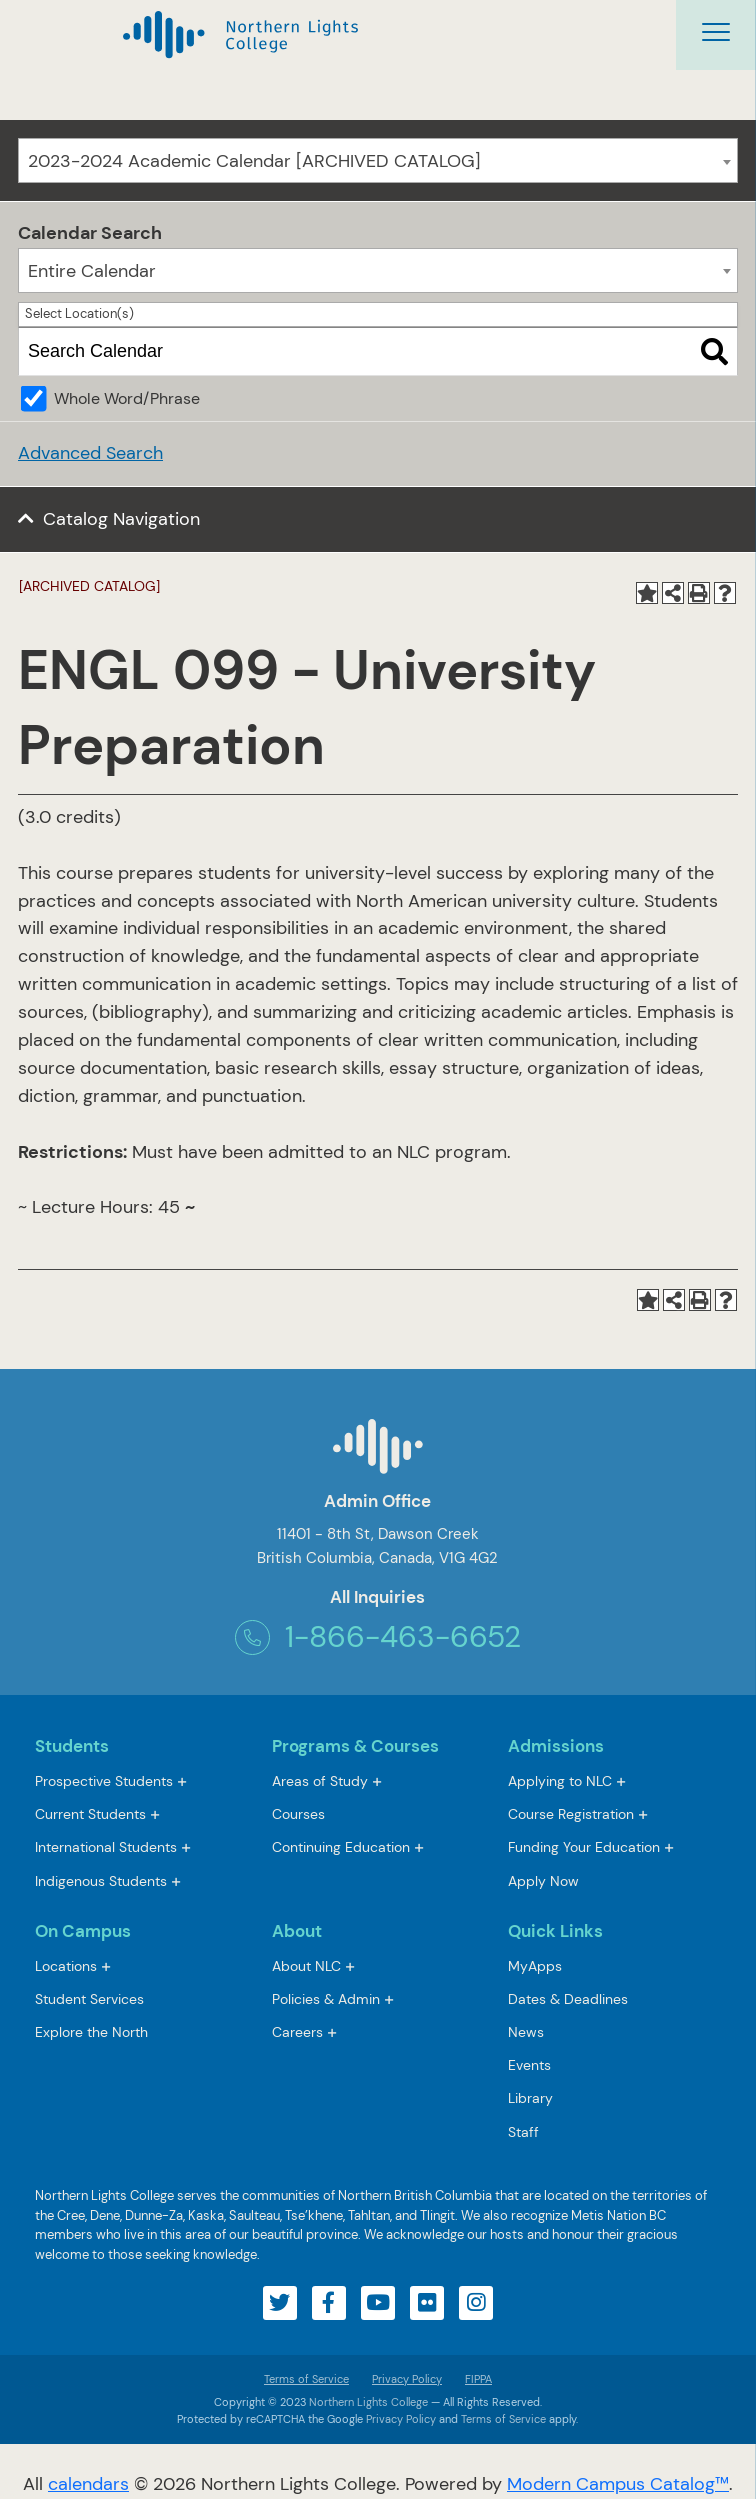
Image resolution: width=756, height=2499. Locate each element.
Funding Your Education (584, 1847)
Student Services (89, 1999)
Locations (66, 1966)
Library (530, 2098)
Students (72, 1746)
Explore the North (91, 2032)
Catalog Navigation (121, 519)
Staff (523, 2132)
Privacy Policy (407, 2379)
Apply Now (543, 1881)
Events (529, 2065)
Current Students (90, 1814)
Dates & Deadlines (568, 1999)
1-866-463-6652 (378, 1638)
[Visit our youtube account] (378, 2303)
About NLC (306, 1966)
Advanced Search (90, 453)
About (297, 1931)
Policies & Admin (326, 1999)
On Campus (83, 1931)
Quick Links (555, 1931)
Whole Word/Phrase (127, 398)
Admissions (556, 1746)
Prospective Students (104, 1781)
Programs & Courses (355, 1746)
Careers (297, 2032)
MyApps (535, 1967)
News (526, 2032)
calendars (88, 2484)
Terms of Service (306, 2379)
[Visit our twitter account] (280, 2303)
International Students (106, 1847)
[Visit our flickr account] (427, 2303)
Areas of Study (320, 1781)
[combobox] (378, 160)
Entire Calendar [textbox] (92, 271)
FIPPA (473, 2379)
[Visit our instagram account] (476, 2303)
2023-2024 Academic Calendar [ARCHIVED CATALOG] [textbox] (254, 161)
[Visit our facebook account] (329, 2303)
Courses (298, 1815)
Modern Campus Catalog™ (618, 2484)
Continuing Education (341, 1847)
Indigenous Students (101, 1881)
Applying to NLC (560, 1781)
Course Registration (571, 1814)
